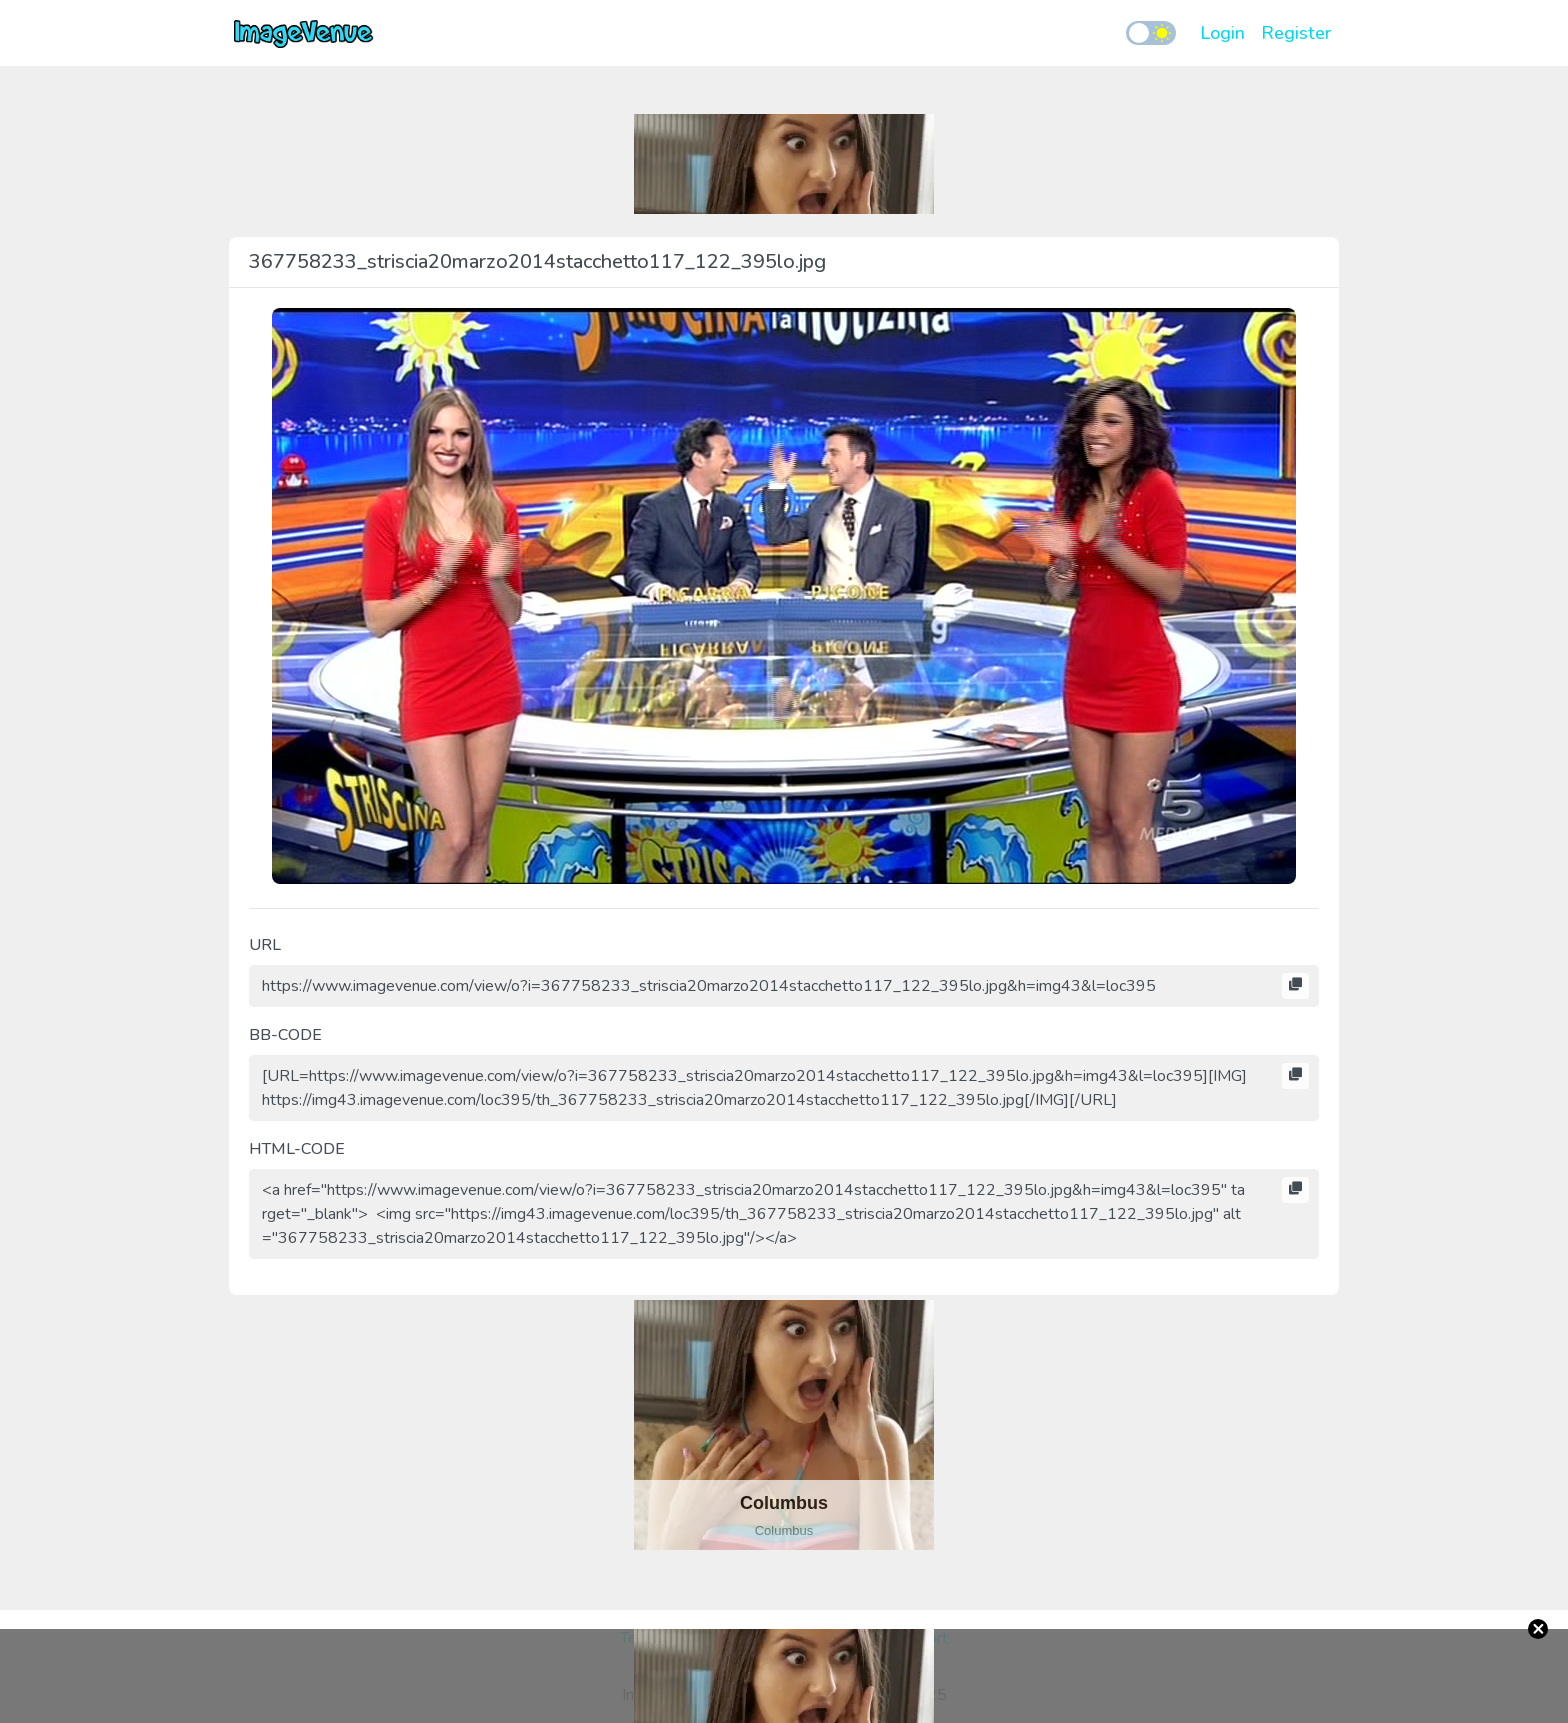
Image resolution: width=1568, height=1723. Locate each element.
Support (920, 1638)
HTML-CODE (297, 1149)
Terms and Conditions (694, 1638)
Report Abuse (830, 1638)
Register (1296, 33)
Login (1222, 33)
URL (265, 945)
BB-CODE (285, 1035)
